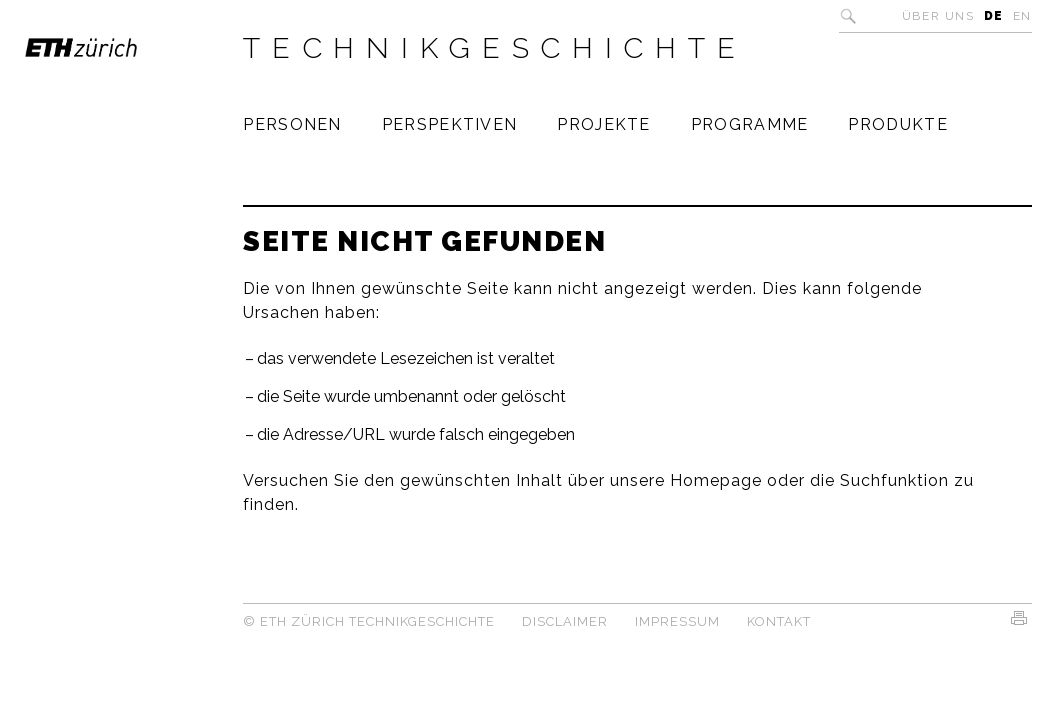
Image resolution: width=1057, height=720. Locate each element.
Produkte (897, 124)
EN (1022, 16)
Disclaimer (565, 621)
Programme (750, 124)
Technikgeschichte (494, 48)
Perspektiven (450, 124)
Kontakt (779, 621)
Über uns (938, 16)
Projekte (603, 124)
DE (994, 16)
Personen (292, 124)
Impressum (677, 621)
